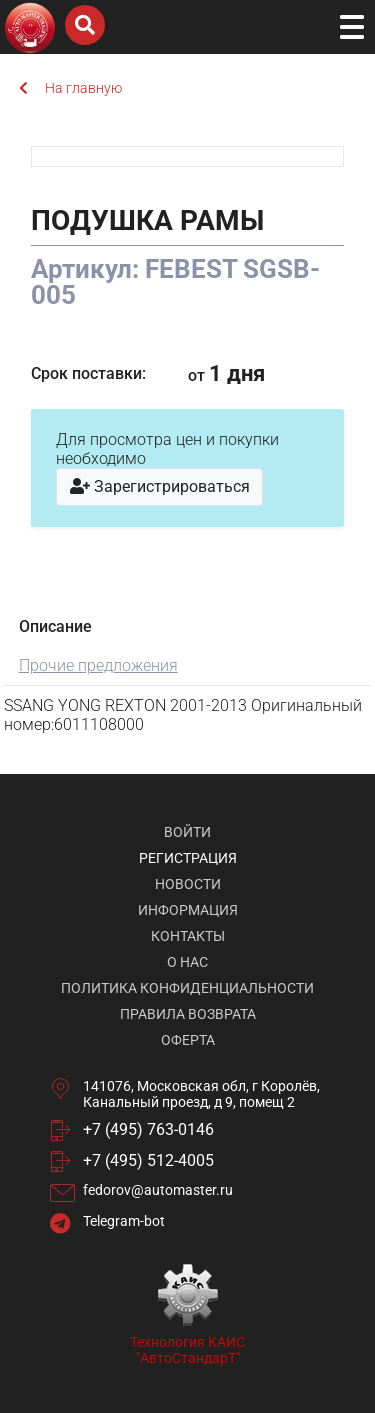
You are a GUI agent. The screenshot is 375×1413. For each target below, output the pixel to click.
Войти (187, 832)
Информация (188, 910)
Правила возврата (188, 1014)
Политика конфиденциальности (187, 988)
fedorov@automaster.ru (158, 1190)
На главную (70, 88)
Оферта (188, 1040)
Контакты (188, 936)
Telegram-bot (124, 1221)
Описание (55, 626)
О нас (187, 962)
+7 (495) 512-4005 (148, 1160)
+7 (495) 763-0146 (148, 1129)
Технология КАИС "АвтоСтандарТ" (187, 1350)
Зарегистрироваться (159, 486)
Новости (188, 884)
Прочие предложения (98, 665)
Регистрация (188, 858)
